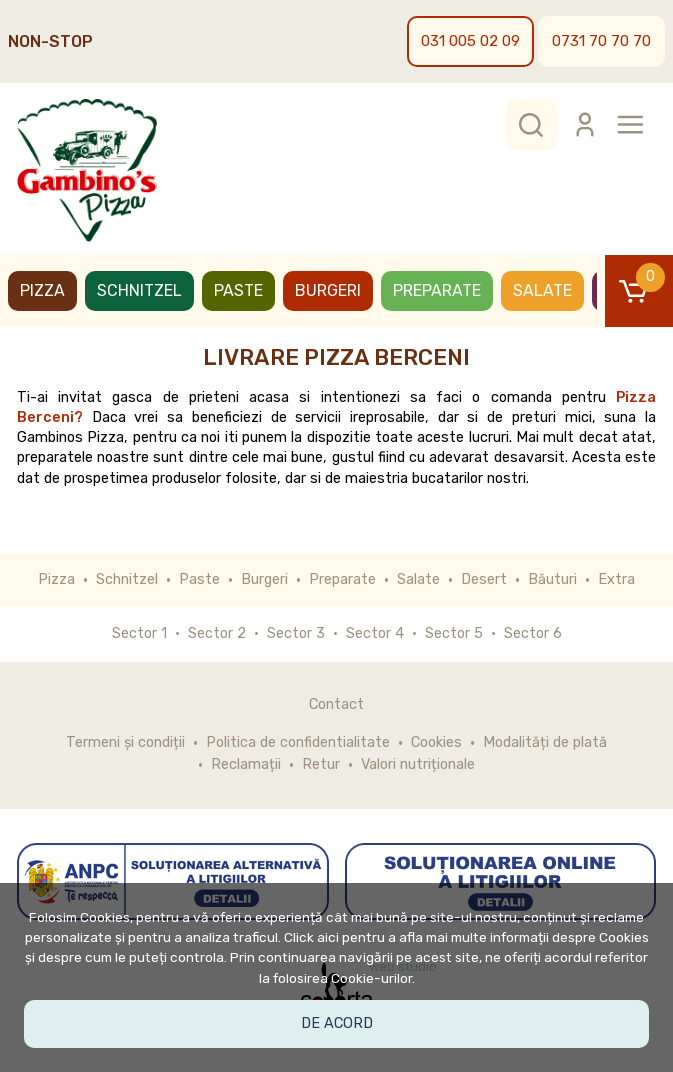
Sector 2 (217, 633)
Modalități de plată (545, 742)
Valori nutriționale (418, 764)
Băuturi (552, 579)
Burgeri (328, 290)
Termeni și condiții (125, 742)
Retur (321, 764)
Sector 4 (375, 633)
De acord (337, 1023)
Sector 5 (454, 633)
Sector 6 (533, 633)
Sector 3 (296, 633)
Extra (616, 579)
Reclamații (246, 764)
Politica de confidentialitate (298, 742)
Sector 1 (139, 633)
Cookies (436, 742)
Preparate (437, 290)
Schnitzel (139, 290)
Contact (336, 704)
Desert (484, 579)
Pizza (42, 290)
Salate (542, 290)
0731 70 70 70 (601, 41)
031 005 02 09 (470, 41)
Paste (238, 290)
